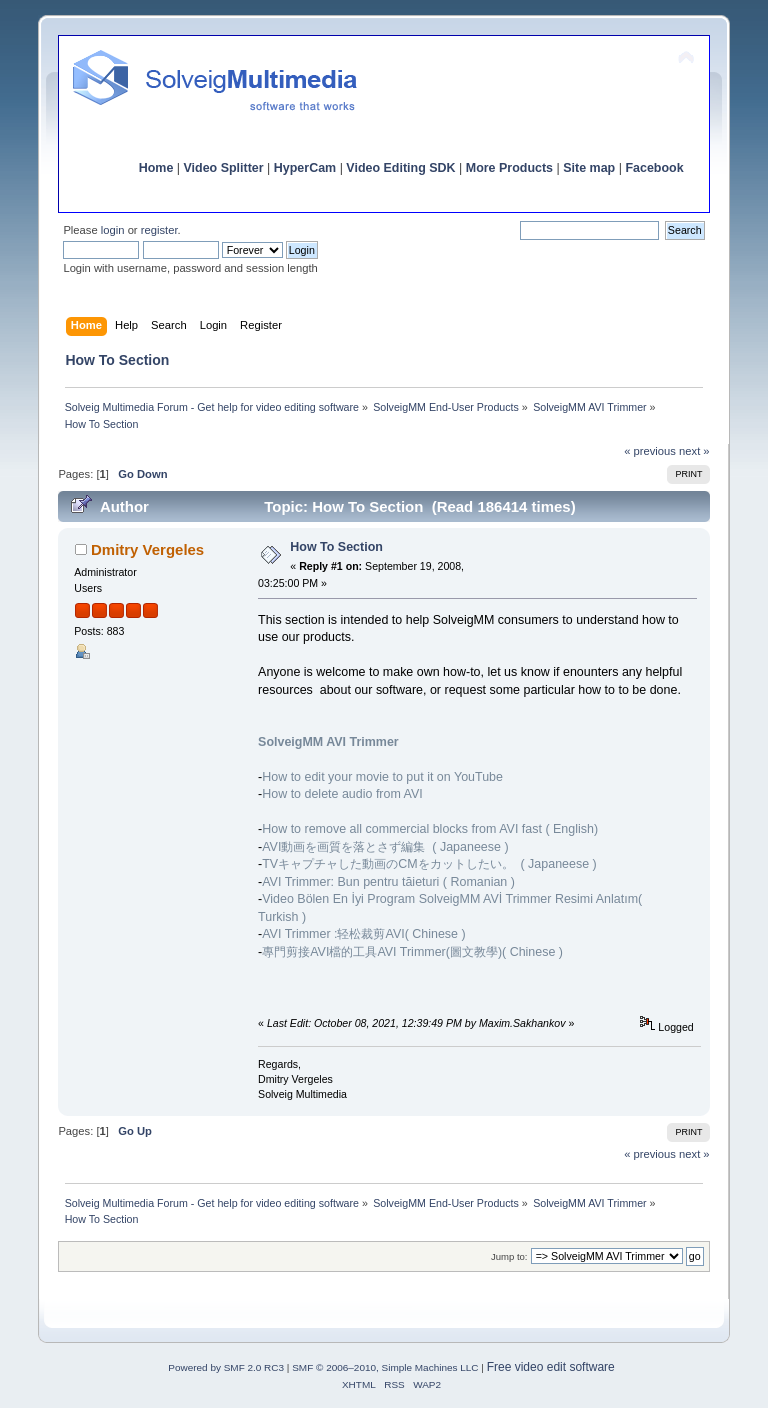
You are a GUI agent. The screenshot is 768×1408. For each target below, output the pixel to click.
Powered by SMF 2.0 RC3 (226, 1367)
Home (156, 168)
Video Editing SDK (400, 168)
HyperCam (305, 168)
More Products (509, 168)
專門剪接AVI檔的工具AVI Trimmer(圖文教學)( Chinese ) (412, 952)
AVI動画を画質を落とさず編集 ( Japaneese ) (385, 847)
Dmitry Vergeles (147, 549)
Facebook (654, 168)
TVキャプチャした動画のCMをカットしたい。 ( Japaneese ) (429, 864)
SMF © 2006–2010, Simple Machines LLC (385, 1367)
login (113, 230)
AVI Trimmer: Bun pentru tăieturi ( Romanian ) (388, 882)
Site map (589, 168)
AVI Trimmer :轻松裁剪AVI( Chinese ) (363, 934)
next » (694, 451)
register (159, 230)
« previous (650, 451)
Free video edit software (551, 1367)
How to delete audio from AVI (342, 794)
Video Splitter (224, 168)
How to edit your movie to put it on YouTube (382, 777)
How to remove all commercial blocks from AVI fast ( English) (430, 829)
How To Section (336, 547)
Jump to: (509, 1256)
